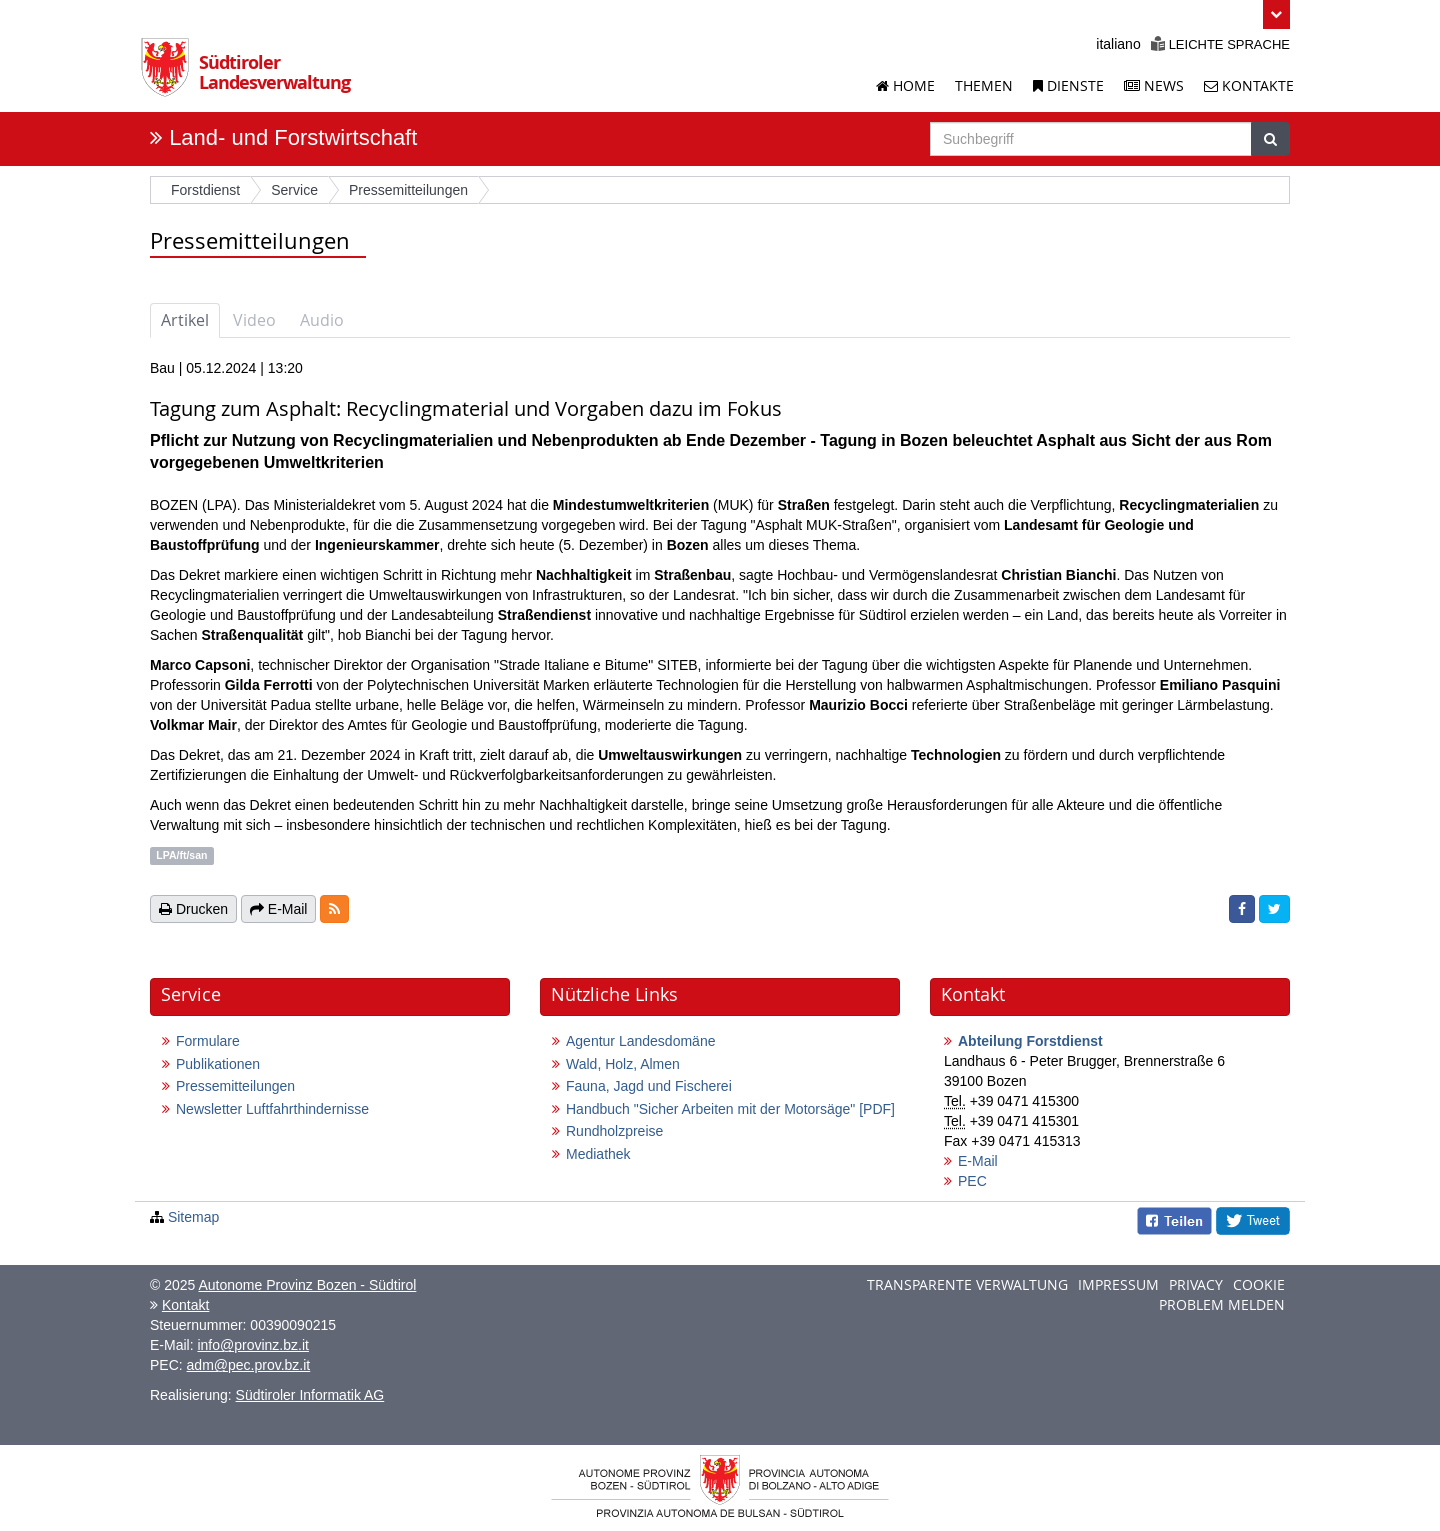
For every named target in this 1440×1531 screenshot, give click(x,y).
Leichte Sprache (1220, 44)
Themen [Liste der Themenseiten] (984, 85)
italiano (1118, 44)
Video (254, 320)
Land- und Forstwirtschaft (293, 137)
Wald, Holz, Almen (623, 1064)
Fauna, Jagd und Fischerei (649, 1086)
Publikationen (218, 1064)
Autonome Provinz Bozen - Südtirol (307, 1285)
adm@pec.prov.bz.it (249, 1365)
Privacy (1196, 1284)
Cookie (1259, 1284)
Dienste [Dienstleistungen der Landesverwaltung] (1068, 85)
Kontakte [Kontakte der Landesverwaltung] (1249, 85)
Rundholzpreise (614, 1131)
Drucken (193, 909)
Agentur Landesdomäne (640, 1041)
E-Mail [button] (279, 909)
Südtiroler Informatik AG (310, 1395)
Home (905, 85)
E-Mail (978, 1161)
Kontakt (185, 1305)
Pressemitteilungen (235, 1086)
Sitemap (193, 1217)
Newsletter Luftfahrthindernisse (272, 1109)
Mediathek (598, 1154)
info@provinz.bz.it (252, 1345)
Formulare (208, 1041)
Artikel (185, 320)
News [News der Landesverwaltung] (1154, 85)
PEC (972, 1181)
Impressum (1118, 1284)
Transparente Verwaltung (967, 1284)
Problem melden (1222, 1304)
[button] (1276, 14)
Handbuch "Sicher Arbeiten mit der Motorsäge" (730, 1109)
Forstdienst (205, 190)
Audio (322, 320)
